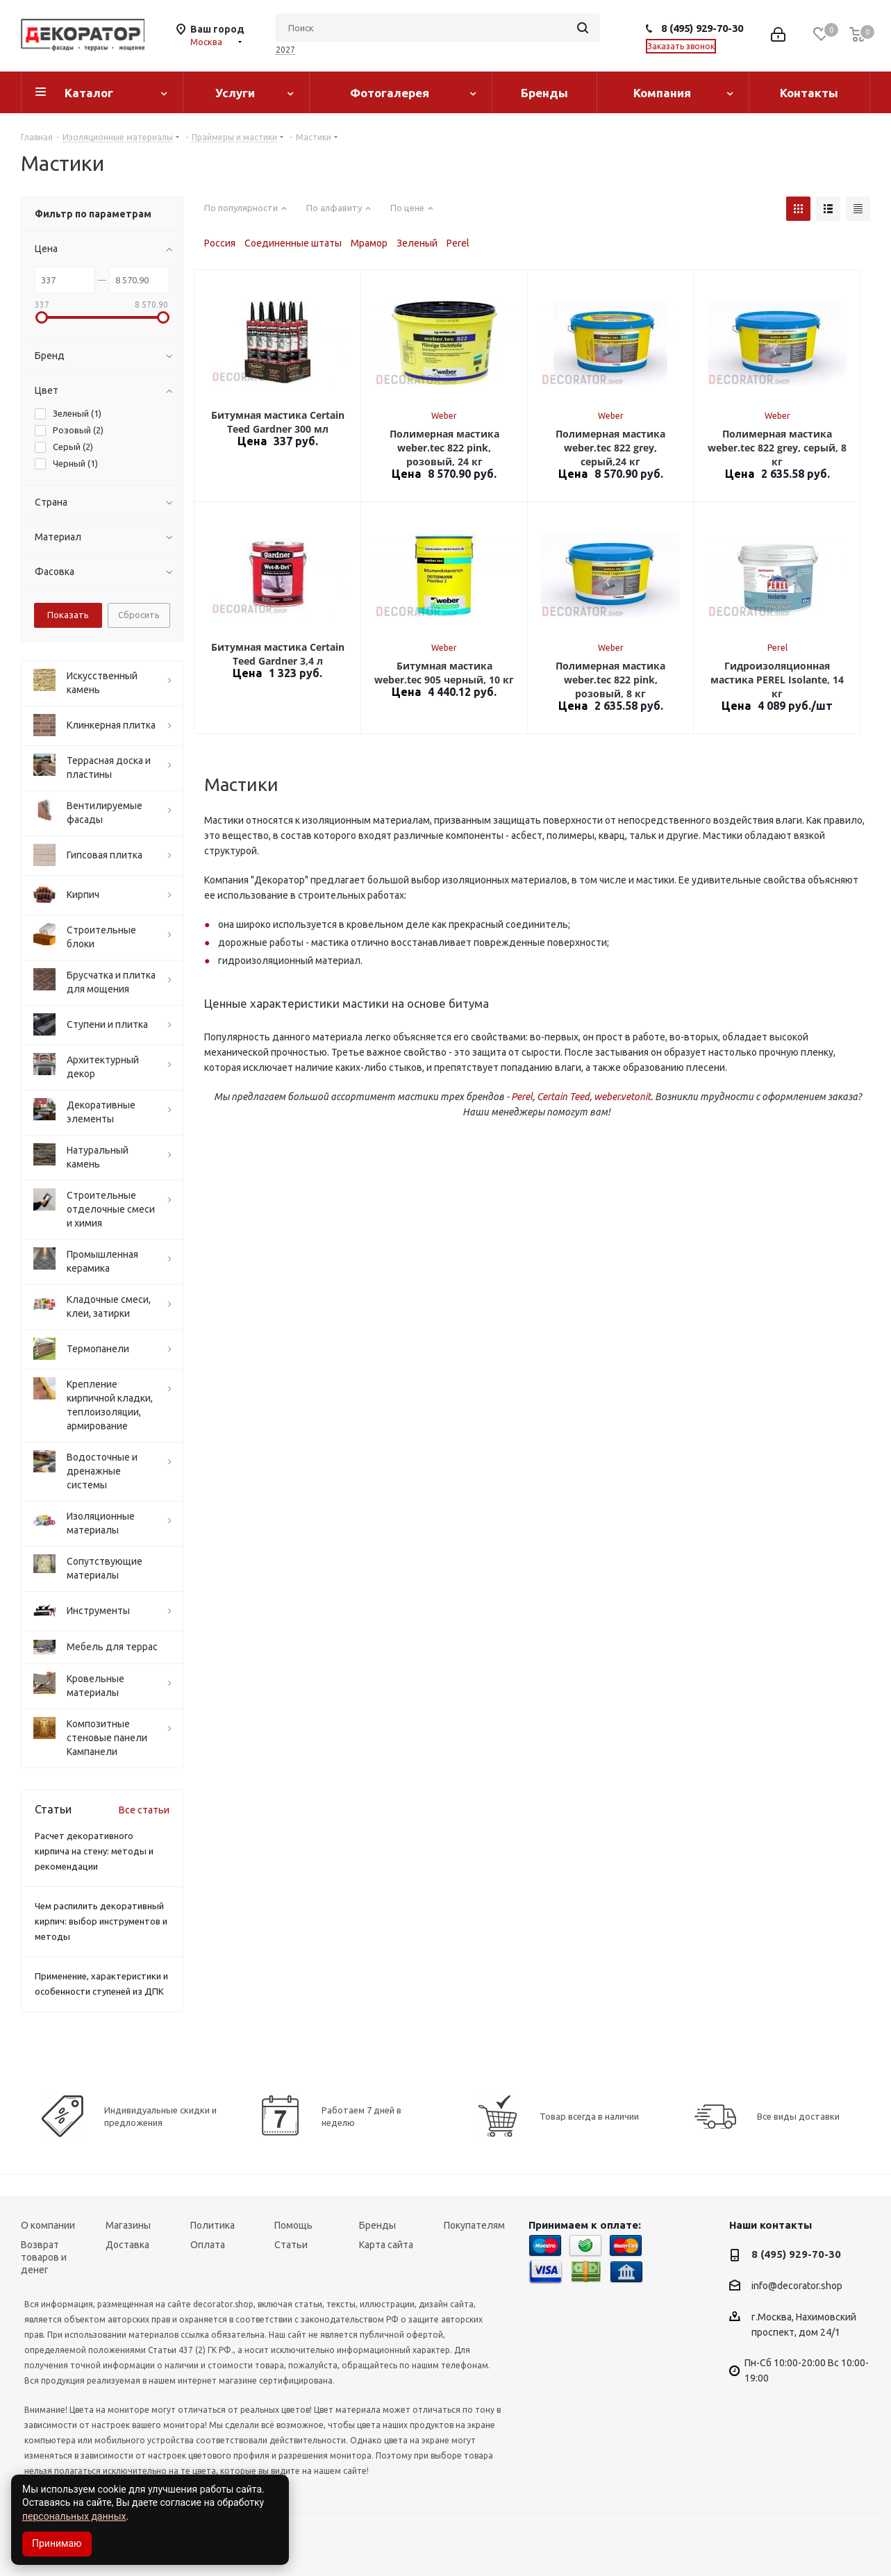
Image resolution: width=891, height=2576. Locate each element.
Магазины (128, 2225)
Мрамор (369, 243)
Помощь (293, 2225)
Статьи (291, 2244)
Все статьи (144, 1809)
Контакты (809, 92)
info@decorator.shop (796, 2286)
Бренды (544, 92)
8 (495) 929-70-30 (702, 28)
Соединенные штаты (293, 243)
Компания (662, 92)
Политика (212, 2225)
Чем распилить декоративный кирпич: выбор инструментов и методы (101, 1921)
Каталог (89, 92)
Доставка (127, 2244)
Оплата (207, 2244)
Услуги (235, 92)
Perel (458, 243)
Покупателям (474, 2225)
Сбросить (139, 615)
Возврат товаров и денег (44, 2257)
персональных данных (74, 2516)
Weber (444, 415)
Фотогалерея (389, 92)
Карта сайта (386, 2244)
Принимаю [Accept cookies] (57, 2543)
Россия (219, 243)
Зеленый (417, 243)
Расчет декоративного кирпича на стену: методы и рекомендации (94, 1851)
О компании (48, 2225)
